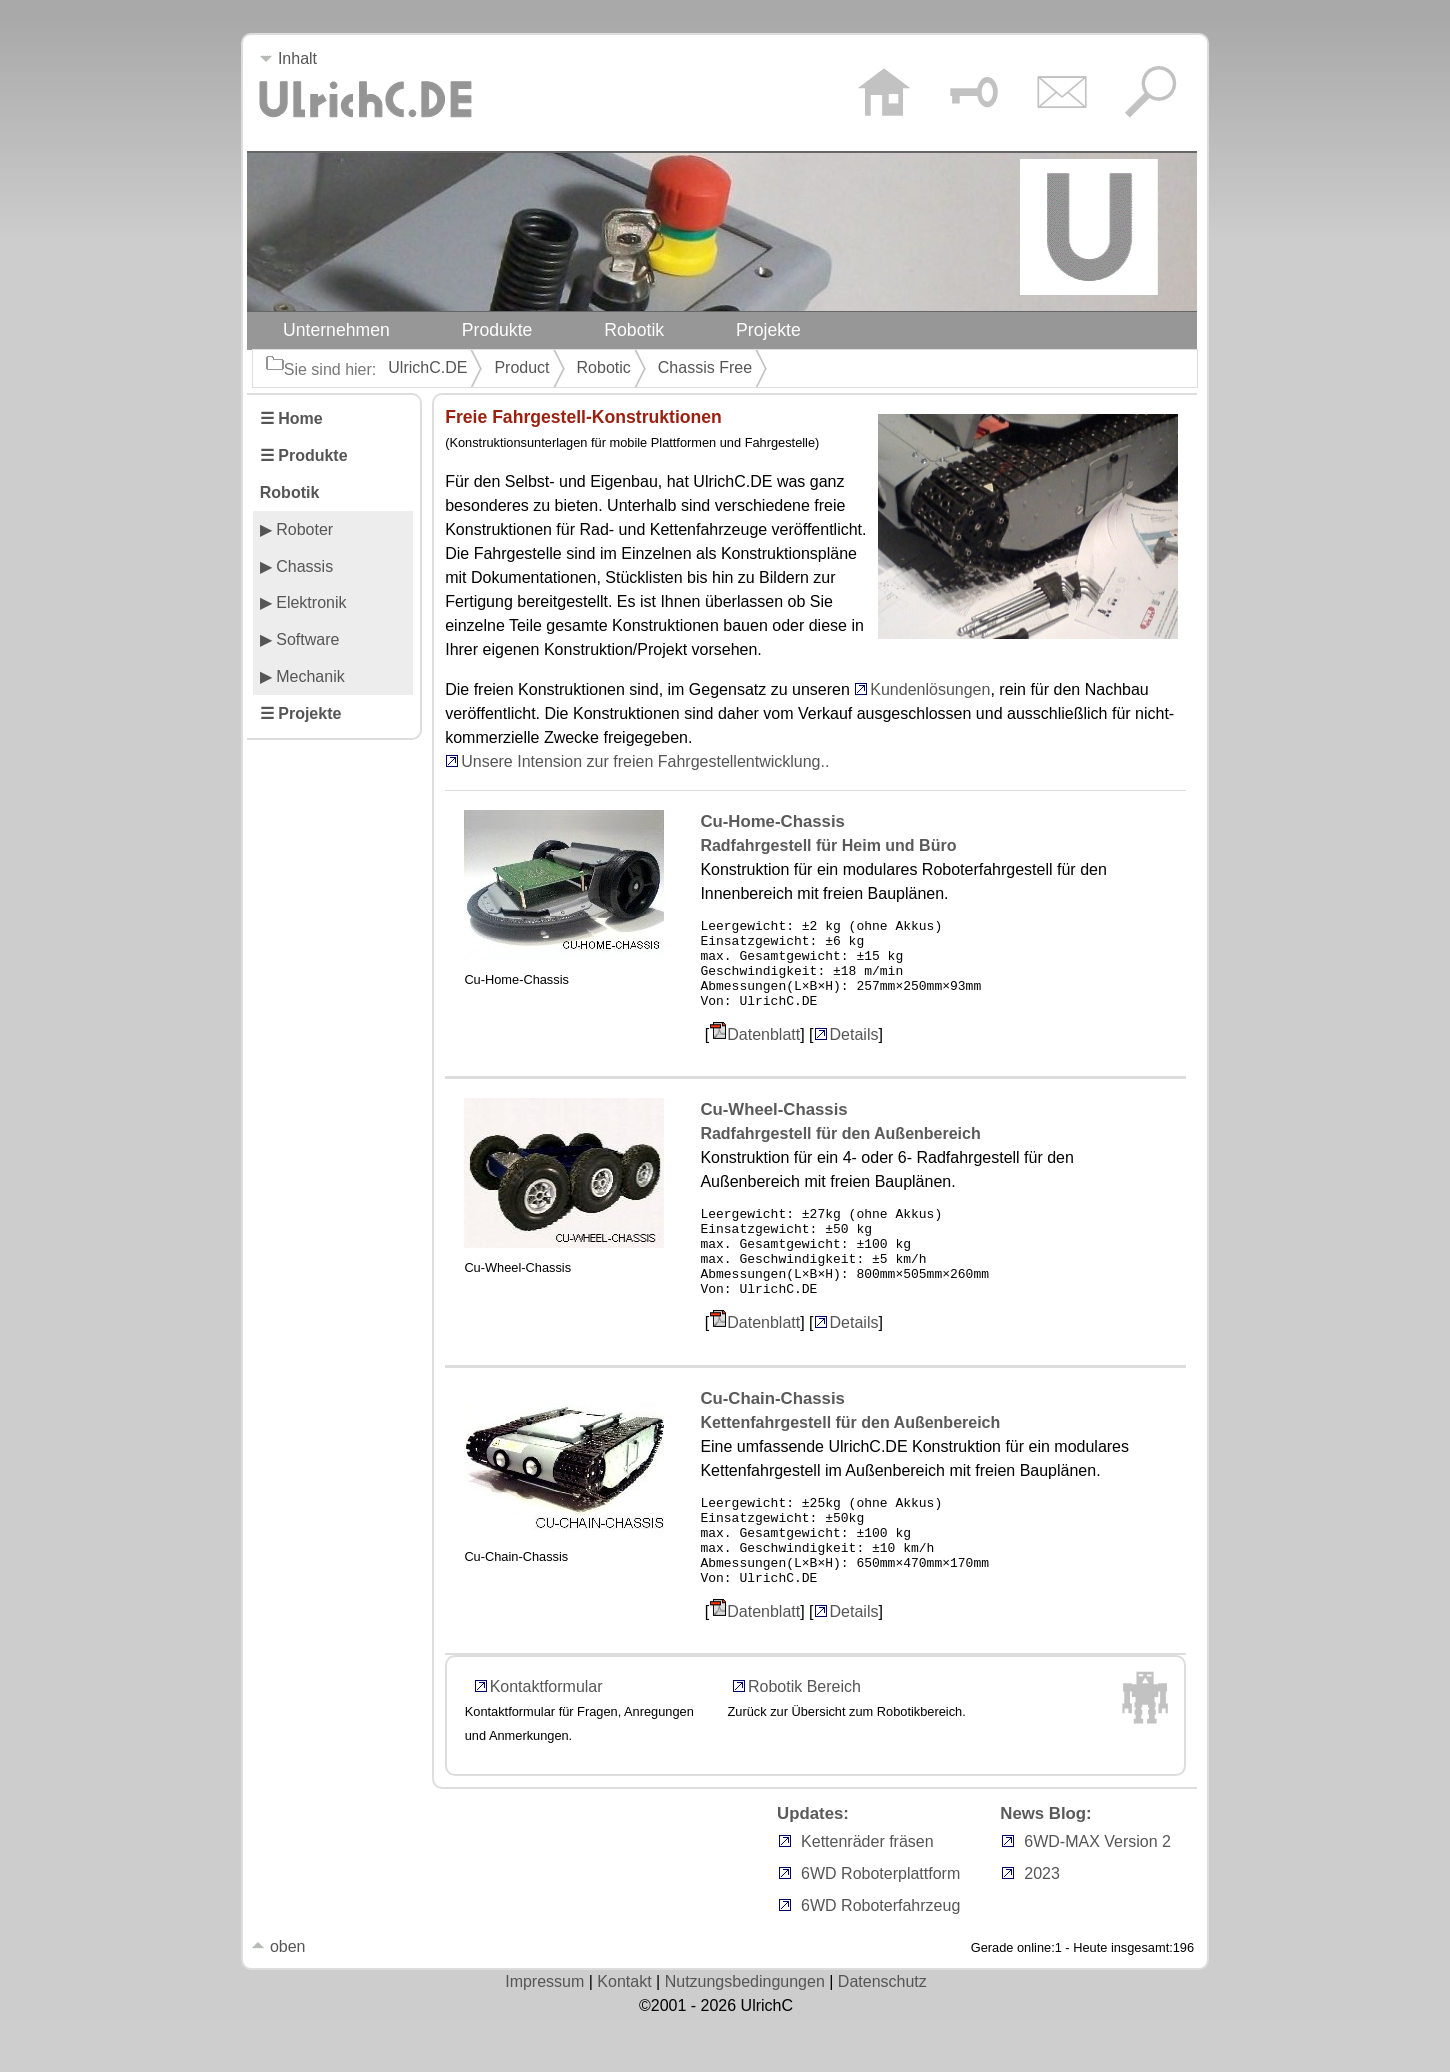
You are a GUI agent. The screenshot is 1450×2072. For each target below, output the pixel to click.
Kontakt (624, 2035)
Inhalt (288, 58)
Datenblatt (763, 1052)
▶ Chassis (296, 566)
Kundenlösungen (930, 689)
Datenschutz (882, 2035)
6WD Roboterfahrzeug (880, 1959)
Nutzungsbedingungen (745, 2035)
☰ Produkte (304, 455)
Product (521, 367)
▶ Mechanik (302, 676)
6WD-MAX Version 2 (1097, 1895)
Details (846, 1052)
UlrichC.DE (427, 367)
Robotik (634, 330)
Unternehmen (336, 330)
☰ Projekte (301, 713)
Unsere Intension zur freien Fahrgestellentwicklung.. (645, 761)
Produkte (497, 330)
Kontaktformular (546, 1740)
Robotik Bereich (804, 1740)
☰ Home (291, 418)
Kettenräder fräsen (867, 1895)
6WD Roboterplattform (880, 1927)
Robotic (604, 367)
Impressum (544, 2035)
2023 (1042, 1927)
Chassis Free (705, 367)
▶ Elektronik (303, 602)
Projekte (768, 330)
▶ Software (300, 639)
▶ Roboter (296, 529)
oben (278, 2000)
